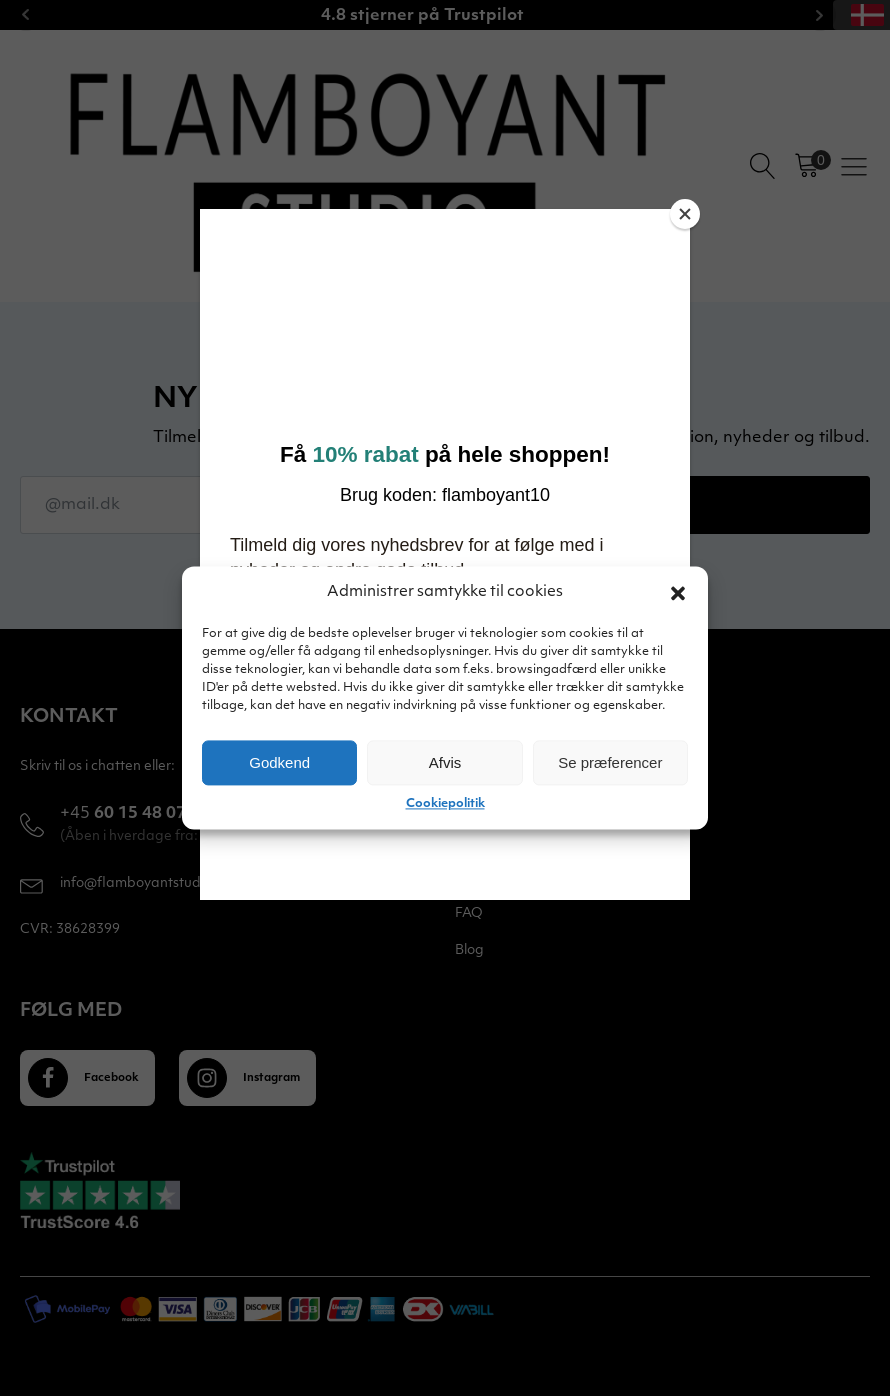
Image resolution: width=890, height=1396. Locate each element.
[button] (678, 593)
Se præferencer (610, 762)
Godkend (279, 762)
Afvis (445, 762)
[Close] (685, 214)
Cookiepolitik (445, 804)
